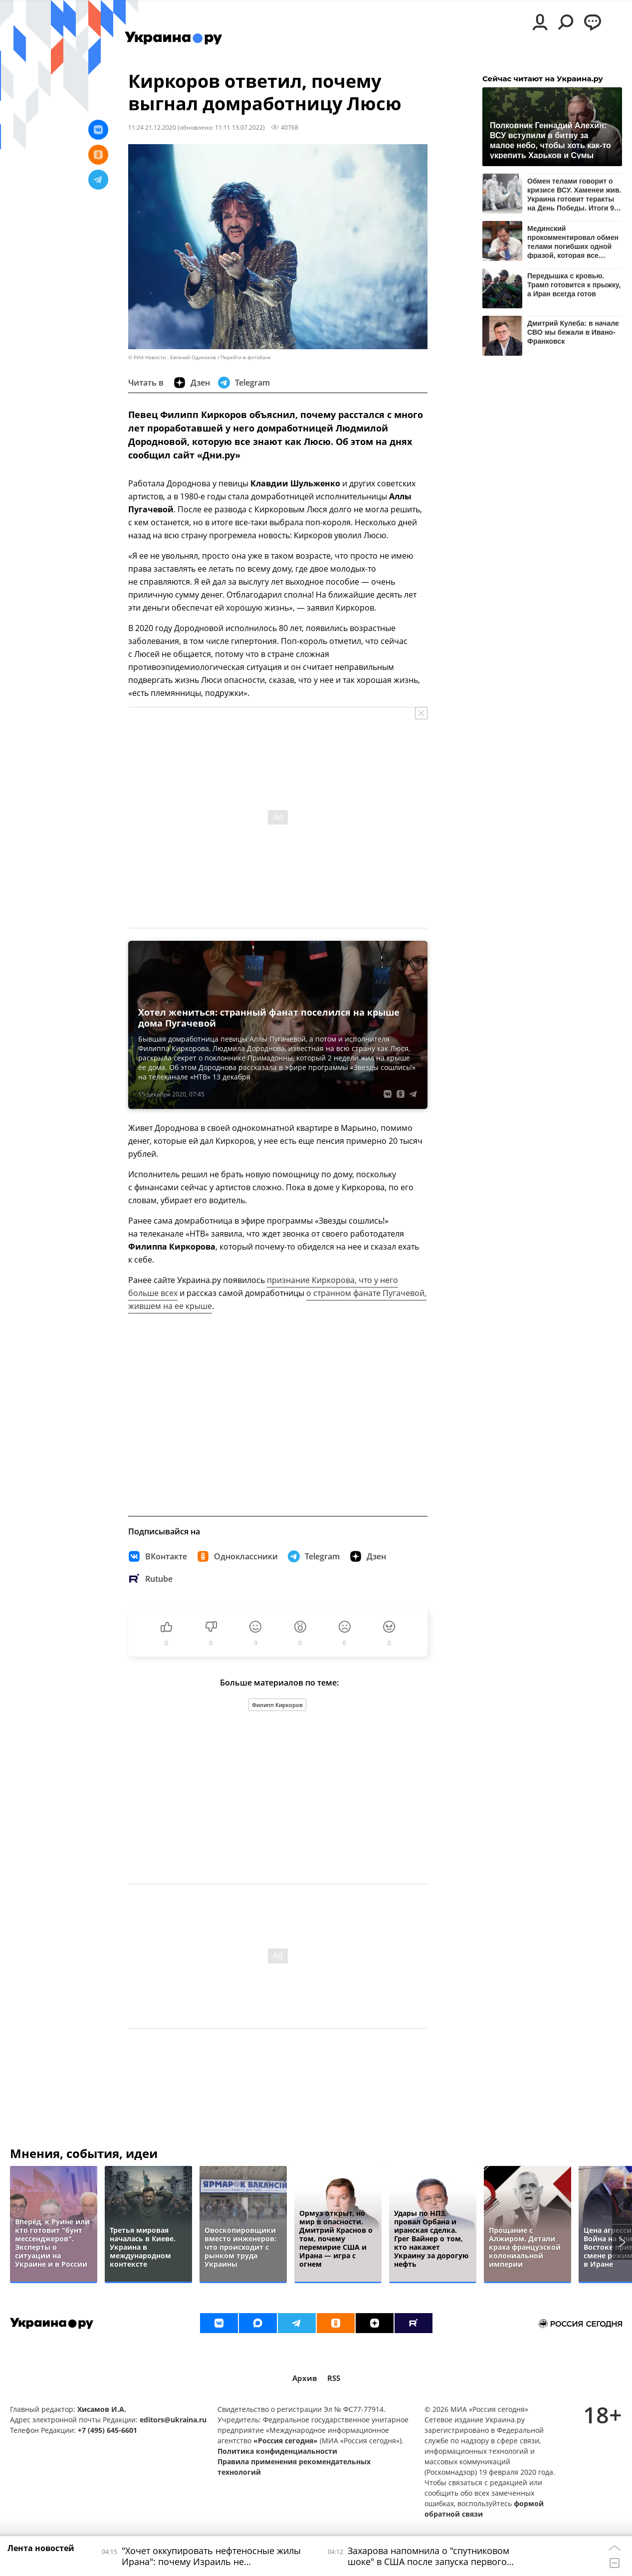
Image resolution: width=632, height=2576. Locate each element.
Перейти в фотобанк (245, 357)
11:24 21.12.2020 (152, 127)
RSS (333, 2378)
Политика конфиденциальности (277, 2451)
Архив (304, 2378)
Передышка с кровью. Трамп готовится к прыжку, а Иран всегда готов (574, 285)
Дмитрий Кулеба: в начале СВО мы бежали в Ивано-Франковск (573, 332)
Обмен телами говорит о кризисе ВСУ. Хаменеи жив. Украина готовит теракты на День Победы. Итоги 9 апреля (574, 194)
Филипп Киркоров (277, 1705)
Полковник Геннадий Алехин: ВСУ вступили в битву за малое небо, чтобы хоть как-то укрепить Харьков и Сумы (550, 140)
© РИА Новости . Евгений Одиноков (172, 357)
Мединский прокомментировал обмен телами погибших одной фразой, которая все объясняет (573, 241)
